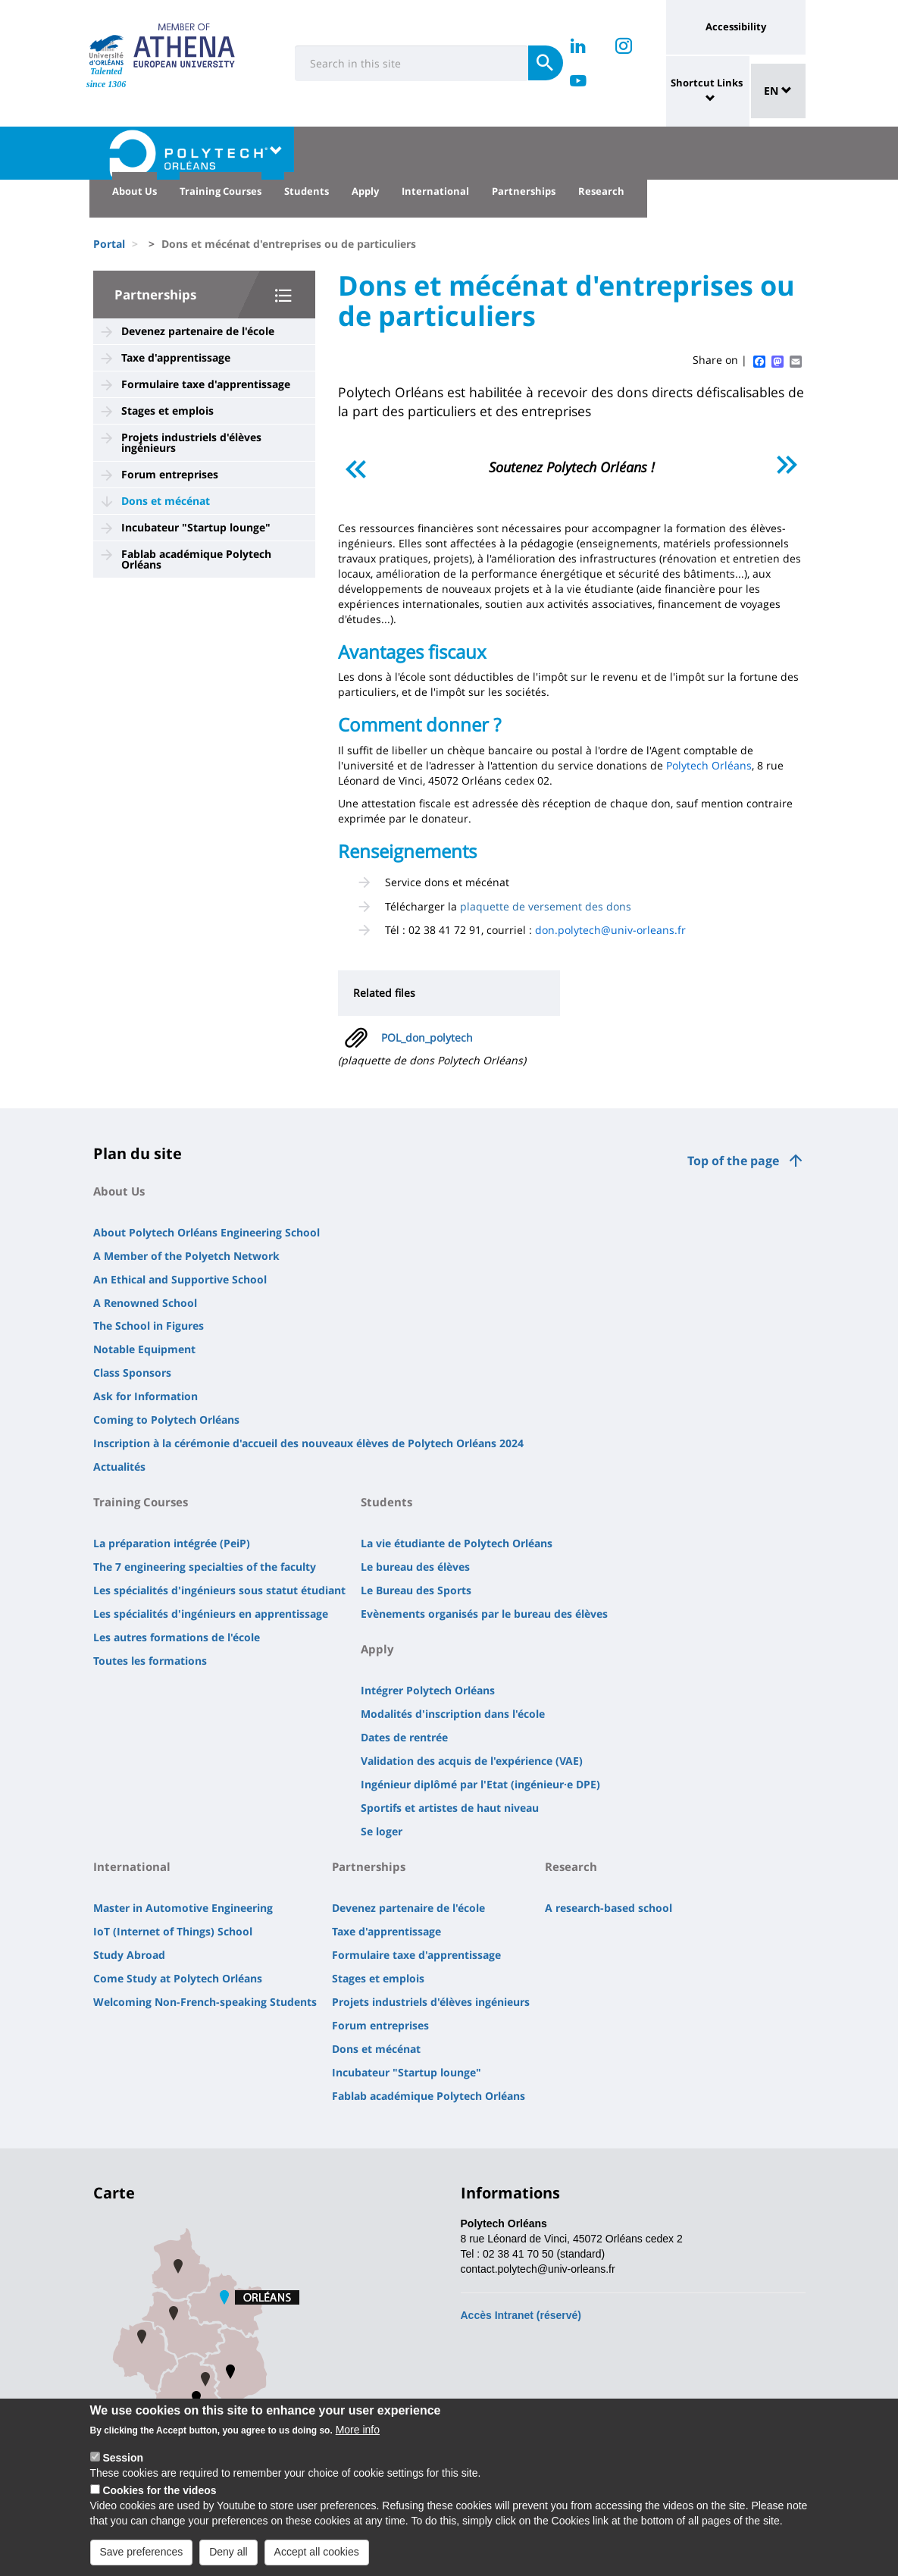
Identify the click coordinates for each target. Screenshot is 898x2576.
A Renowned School (145, 1303)
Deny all (228, 2560)
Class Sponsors (132, 1372)
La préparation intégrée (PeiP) (171, 1543)
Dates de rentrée (404, 1737)
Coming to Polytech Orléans (166, 1419)
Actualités (119, 1466)
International (435, 191)
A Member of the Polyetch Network (186, 1256)
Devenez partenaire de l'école (197, 331)
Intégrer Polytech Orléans (428, 1690)
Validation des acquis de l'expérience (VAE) (472, 1760)
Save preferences (141, 2560)
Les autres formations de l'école (176, 1637)
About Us (134, 191)
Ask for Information (145, 1396)
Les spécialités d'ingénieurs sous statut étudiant (219, 1590)
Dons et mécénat (165, 501)
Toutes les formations (150, 1660)
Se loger (381, 1831)
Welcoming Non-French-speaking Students (205, 2002)
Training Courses (220, 191)
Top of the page (733, 1160)
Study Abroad (129, 1955)
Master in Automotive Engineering (183, 1908)
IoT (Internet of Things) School (172, 1931)
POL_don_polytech (427, 1037)
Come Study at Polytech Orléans (177, 1978)
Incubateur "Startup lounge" (196, 527)
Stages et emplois (167, 410)
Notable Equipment (144, 1349)
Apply (365, 191)
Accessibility (736, 26)
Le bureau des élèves (415, 1566)
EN (778, 90)
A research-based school (608, 1908)
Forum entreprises (169, 474)
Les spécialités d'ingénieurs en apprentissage (210, 1613)
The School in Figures (148, 1325)
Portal (109, 244)
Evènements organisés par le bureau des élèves (484, 1613)
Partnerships (523, 191)
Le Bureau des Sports (416, 1590)
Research (601, 191)
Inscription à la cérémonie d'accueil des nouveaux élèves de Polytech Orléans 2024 (308, 1443)
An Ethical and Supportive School (180, 1279)
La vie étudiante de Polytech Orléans (456, 1543)
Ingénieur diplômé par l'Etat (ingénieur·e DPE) (480, 1784)
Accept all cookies (316, 2560)
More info (358, 2438)
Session (122, 2466)
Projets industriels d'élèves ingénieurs (191, 442)
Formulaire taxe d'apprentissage (205, 384)
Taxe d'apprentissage (175, 357)
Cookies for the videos (159, 2499)
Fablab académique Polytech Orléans (196, 559)
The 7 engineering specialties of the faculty (204, 1566)
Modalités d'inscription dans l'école (453, 1713)
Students (306, 191)
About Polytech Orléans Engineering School (206, 1232)
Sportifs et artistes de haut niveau (450, 1807)
